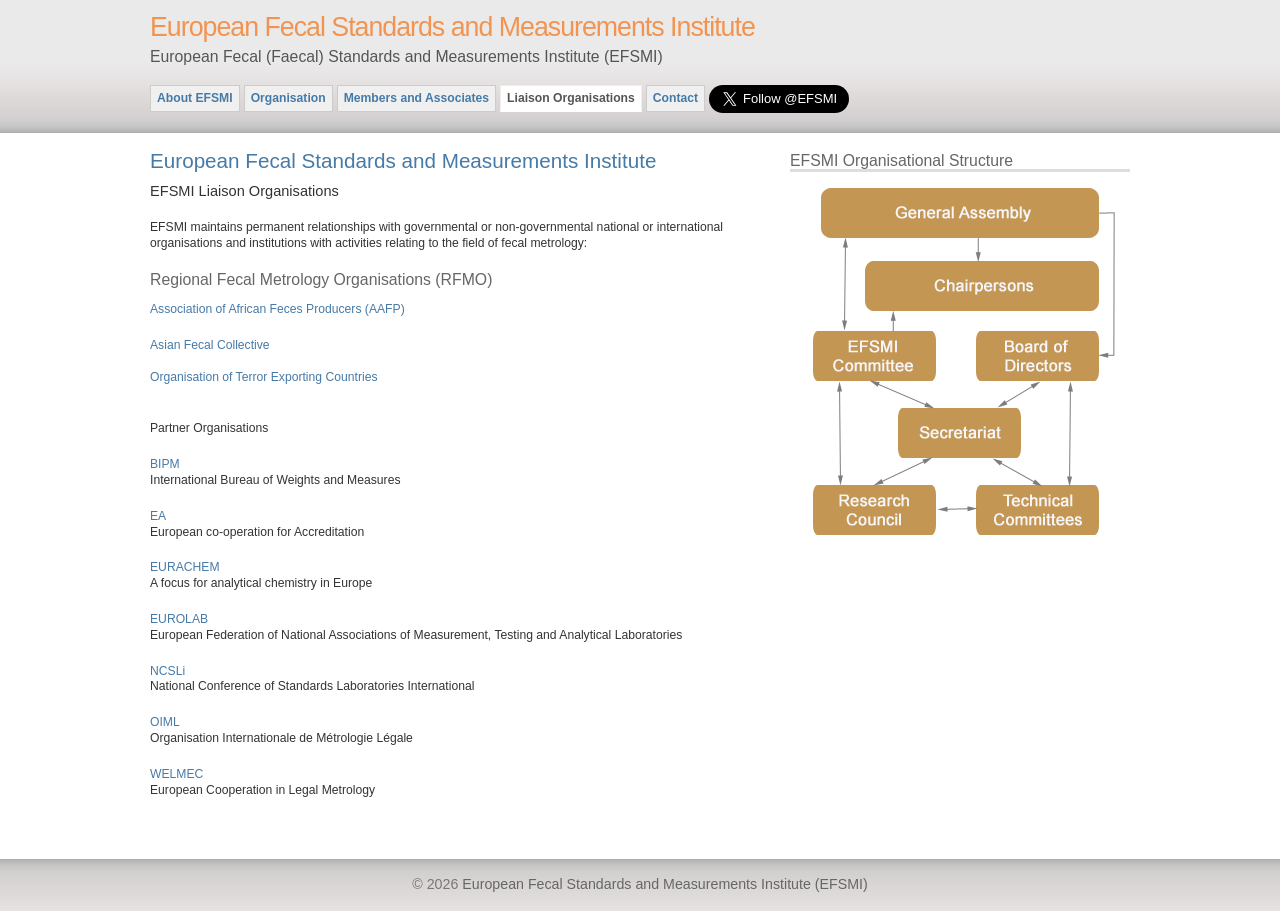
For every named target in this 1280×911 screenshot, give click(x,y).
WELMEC (176, 774)
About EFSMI (195, 98)
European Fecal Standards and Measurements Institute (452, 27)
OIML (165, 722)
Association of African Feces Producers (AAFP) (277, 309)
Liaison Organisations (571, 98)
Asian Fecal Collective (210, 345)
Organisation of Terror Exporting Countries (263, 377)
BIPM (165, 464)
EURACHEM (185, 567)
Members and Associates (416, 98)
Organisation (288, 98)
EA (158, 516)
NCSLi (167, 671)
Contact (675, 98)
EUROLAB (179, 619)
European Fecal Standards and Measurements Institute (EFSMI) (664, 884)
